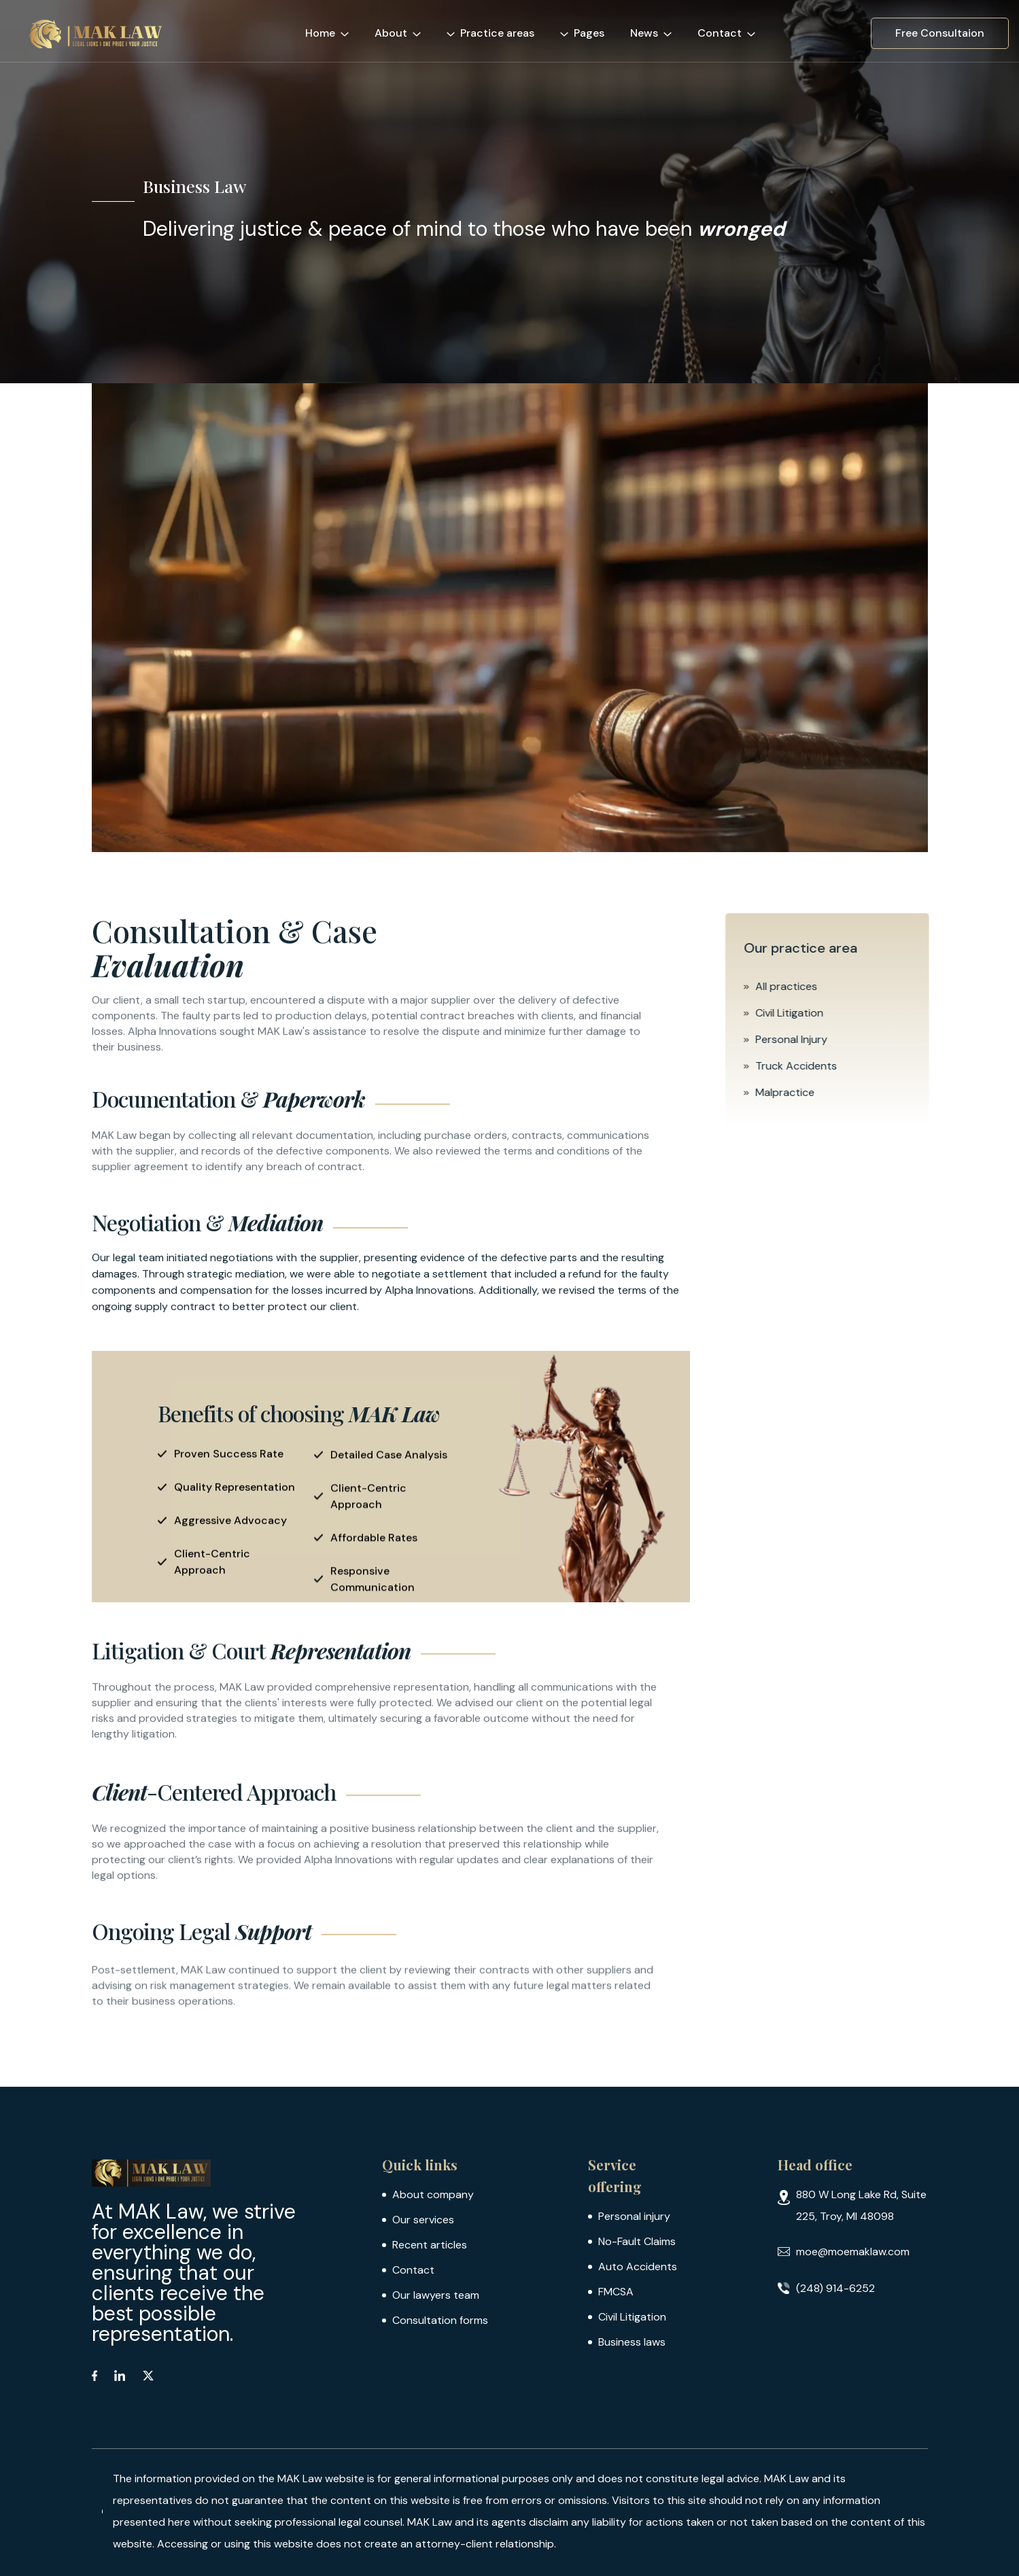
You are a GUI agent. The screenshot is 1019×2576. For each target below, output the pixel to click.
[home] (100, 33)
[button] (333, 31)
